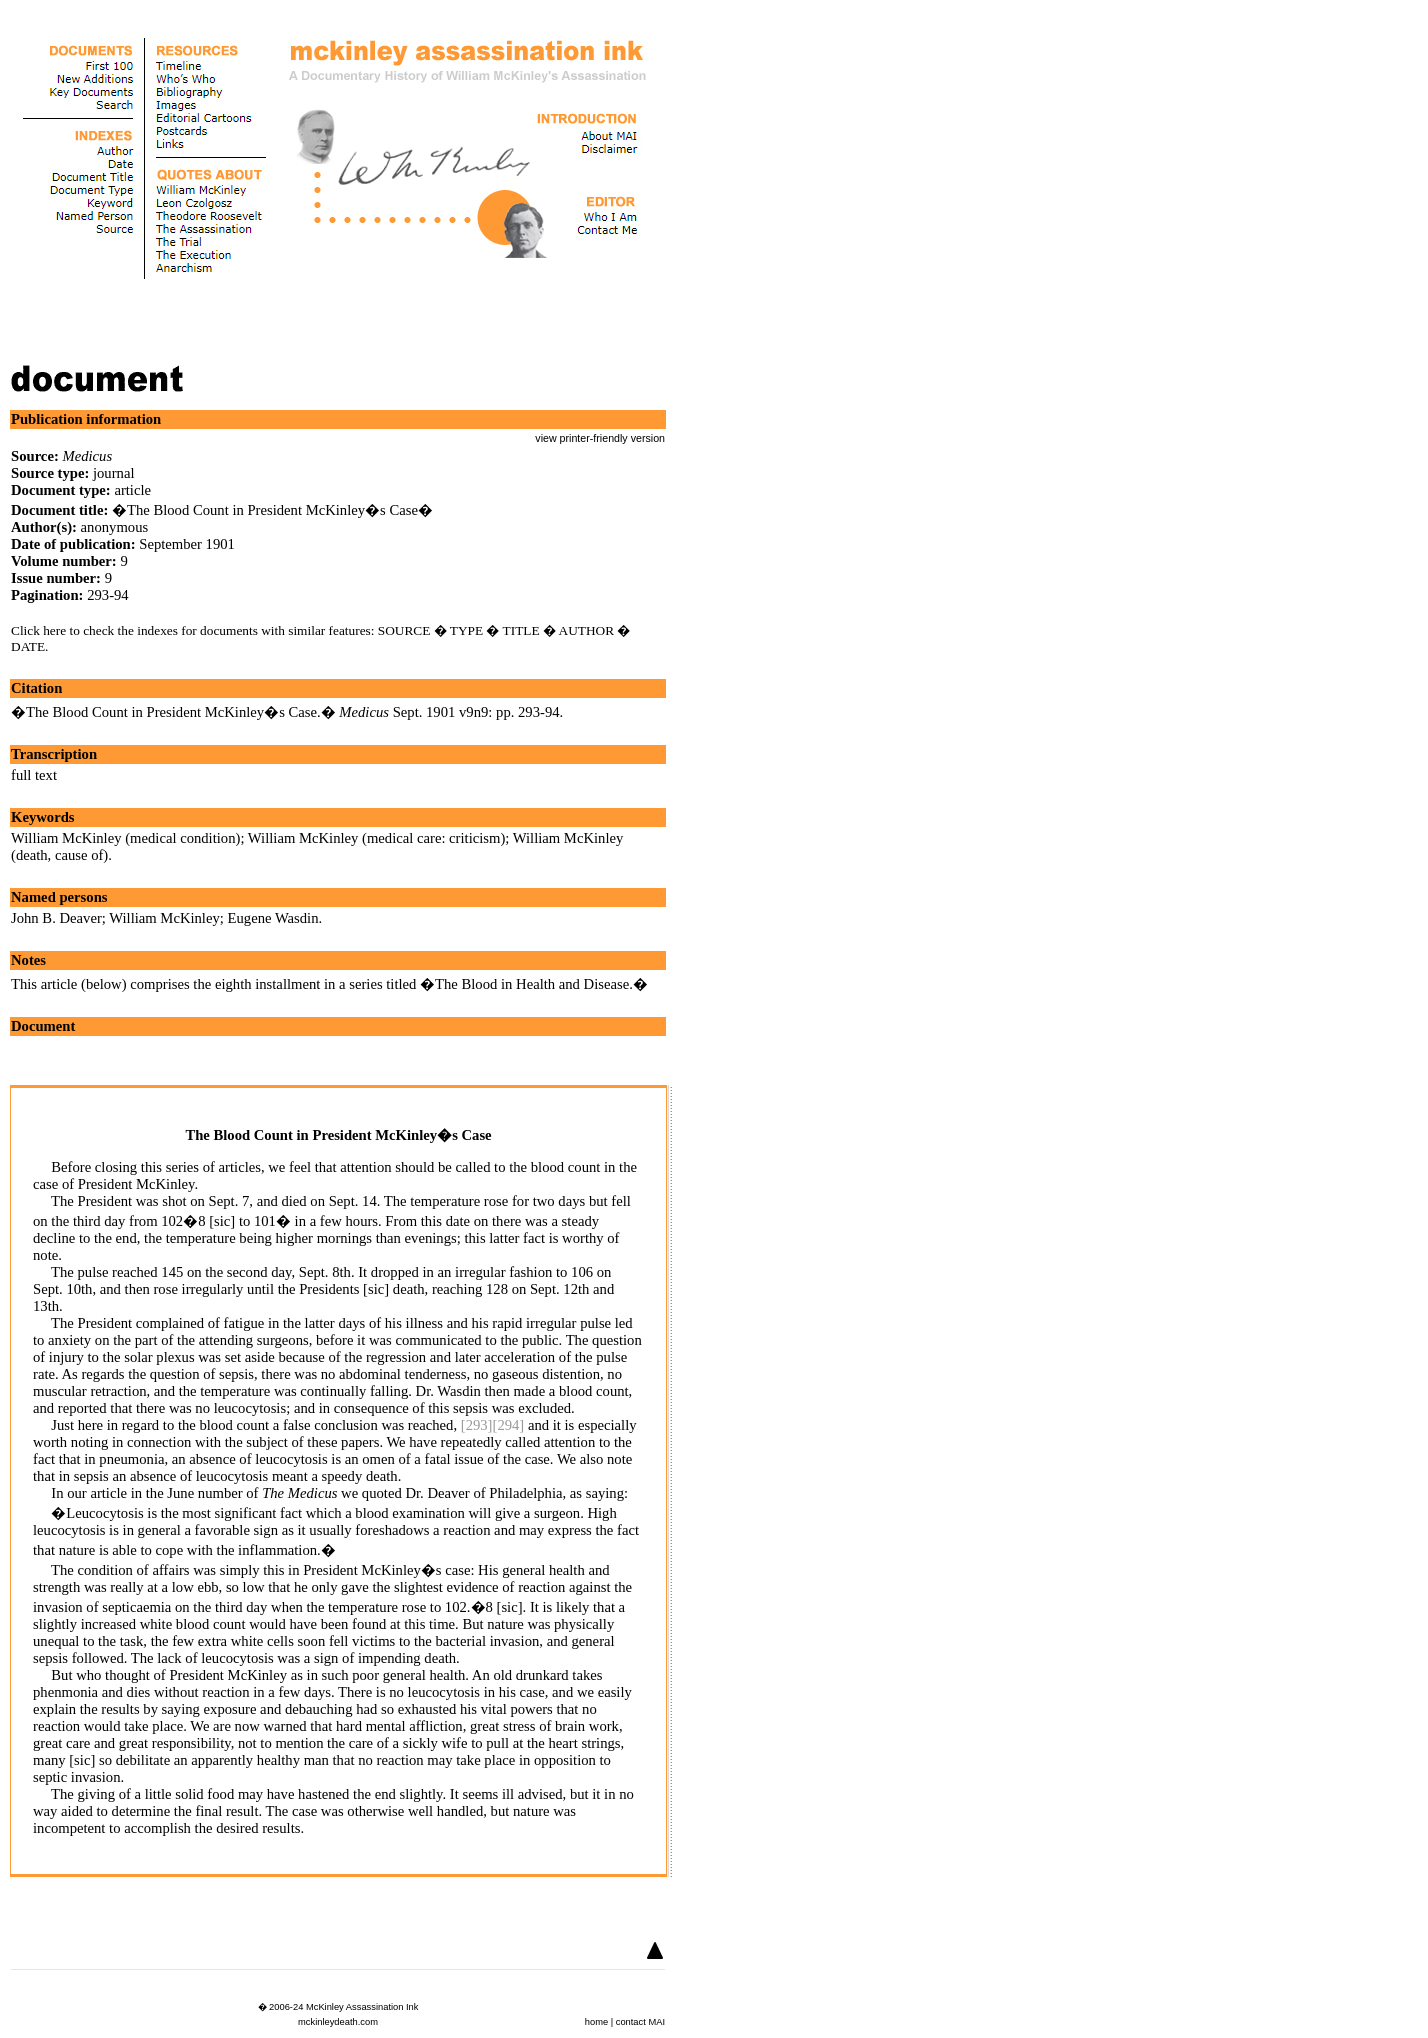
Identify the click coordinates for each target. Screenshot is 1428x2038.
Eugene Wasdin (273, 918)
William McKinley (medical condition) (125, 838)
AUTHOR (587, 630)
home (596, 2022)
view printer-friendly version (600, 438)
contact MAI (640, 2022)
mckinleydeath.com (338, 2022)
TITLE (521, 630)
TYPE (466, 630)
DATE (28, 646)
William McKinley (164, 918)
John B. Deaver (56, 918)
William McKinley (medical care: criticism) (376, 838)
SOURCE (404, 630)
